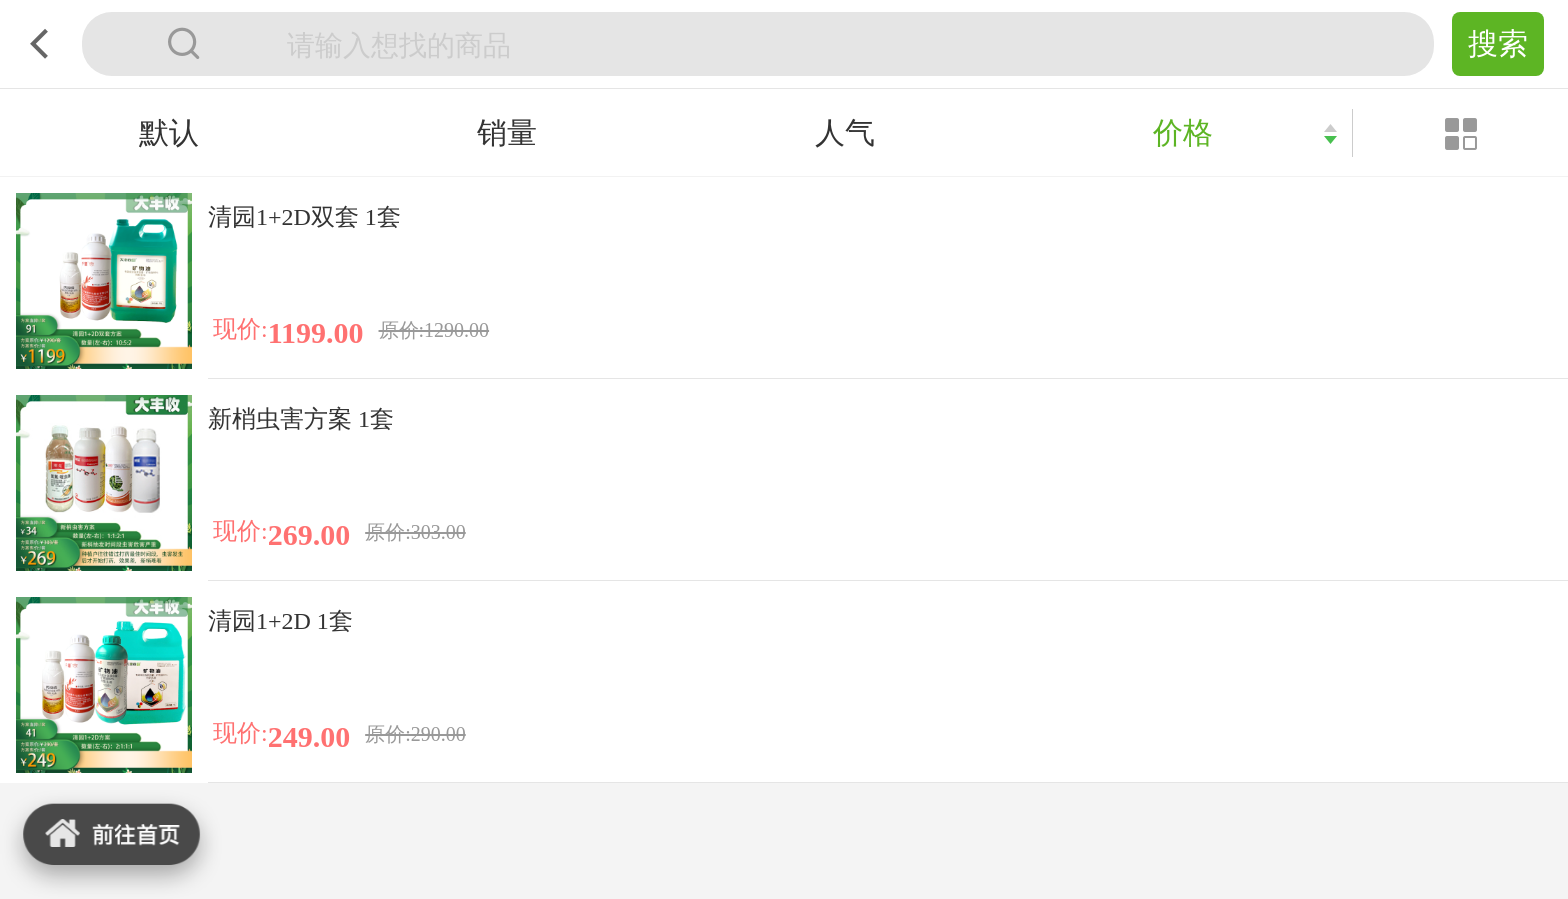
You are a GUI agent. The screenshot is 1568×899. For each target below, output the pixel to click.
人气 (845, 132)
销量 (507, 132)
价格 (1183, 132)
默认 (169, 132)
